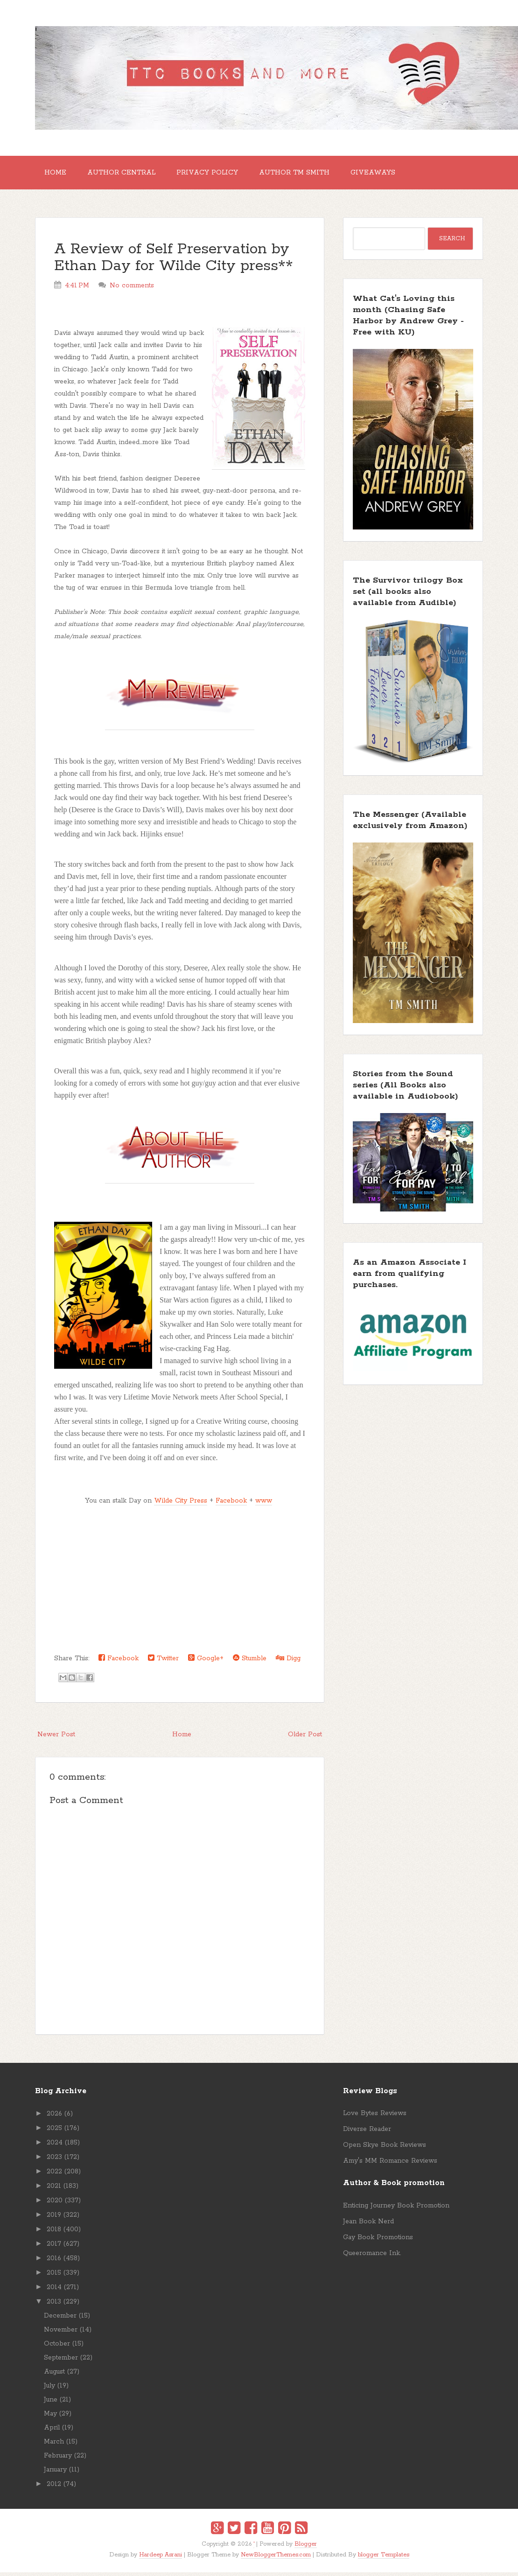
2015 (54, 2276)
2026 (54, 2117)
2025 (54, 2132)
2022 (54, 2175)
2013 (54, 2305)
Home (57, 174)
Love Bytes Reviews (374, 2117)
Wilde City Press (180, 1504)
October (57, 2347)
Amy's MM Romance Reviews (390, 2164)
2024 (55, 2146)
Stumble (249, 1661)
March (54, 2445)
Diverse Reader (367, 2133)
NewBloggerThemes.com (276, 2558)
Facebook (231, 1504)
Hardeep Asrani (160, 2558)
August (54, 2375)
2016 (54, 2262)
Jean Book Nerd (368, 2225)
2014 (54, 2291)
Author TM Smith (307, 174)
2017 (54, 2247)
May (50, 2417)
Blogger (305, 2547)
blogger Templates (383, 2558)
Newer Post (56, 1738)
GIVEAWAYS (389, 174)
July (49, 2389)
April (52, 2431)
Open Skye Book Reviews (384, 2148)
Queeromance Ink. (372, 2257)
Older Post (305, 1738)
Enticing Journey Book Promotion (396, 2209)
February (58, 2459)
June (50, 2403)
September (61, 2361)
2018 (54, 2233)
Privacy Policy (216, 174)
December (60, 2319)
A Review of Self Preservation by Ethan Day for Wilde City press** (173, 261)
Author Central (127, 174)
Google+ (206, 1661)
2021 (54, 2190)
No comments (132, 289)
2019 (54, 2218)
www (263, 1504)
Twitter (163, 1661)
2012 (54, 2488)
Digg (288, 1661)
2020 (55, 2204)
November (60, 2333)
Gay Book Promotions (378, 2241)
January (55, 2473)
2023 (54, 2161)
